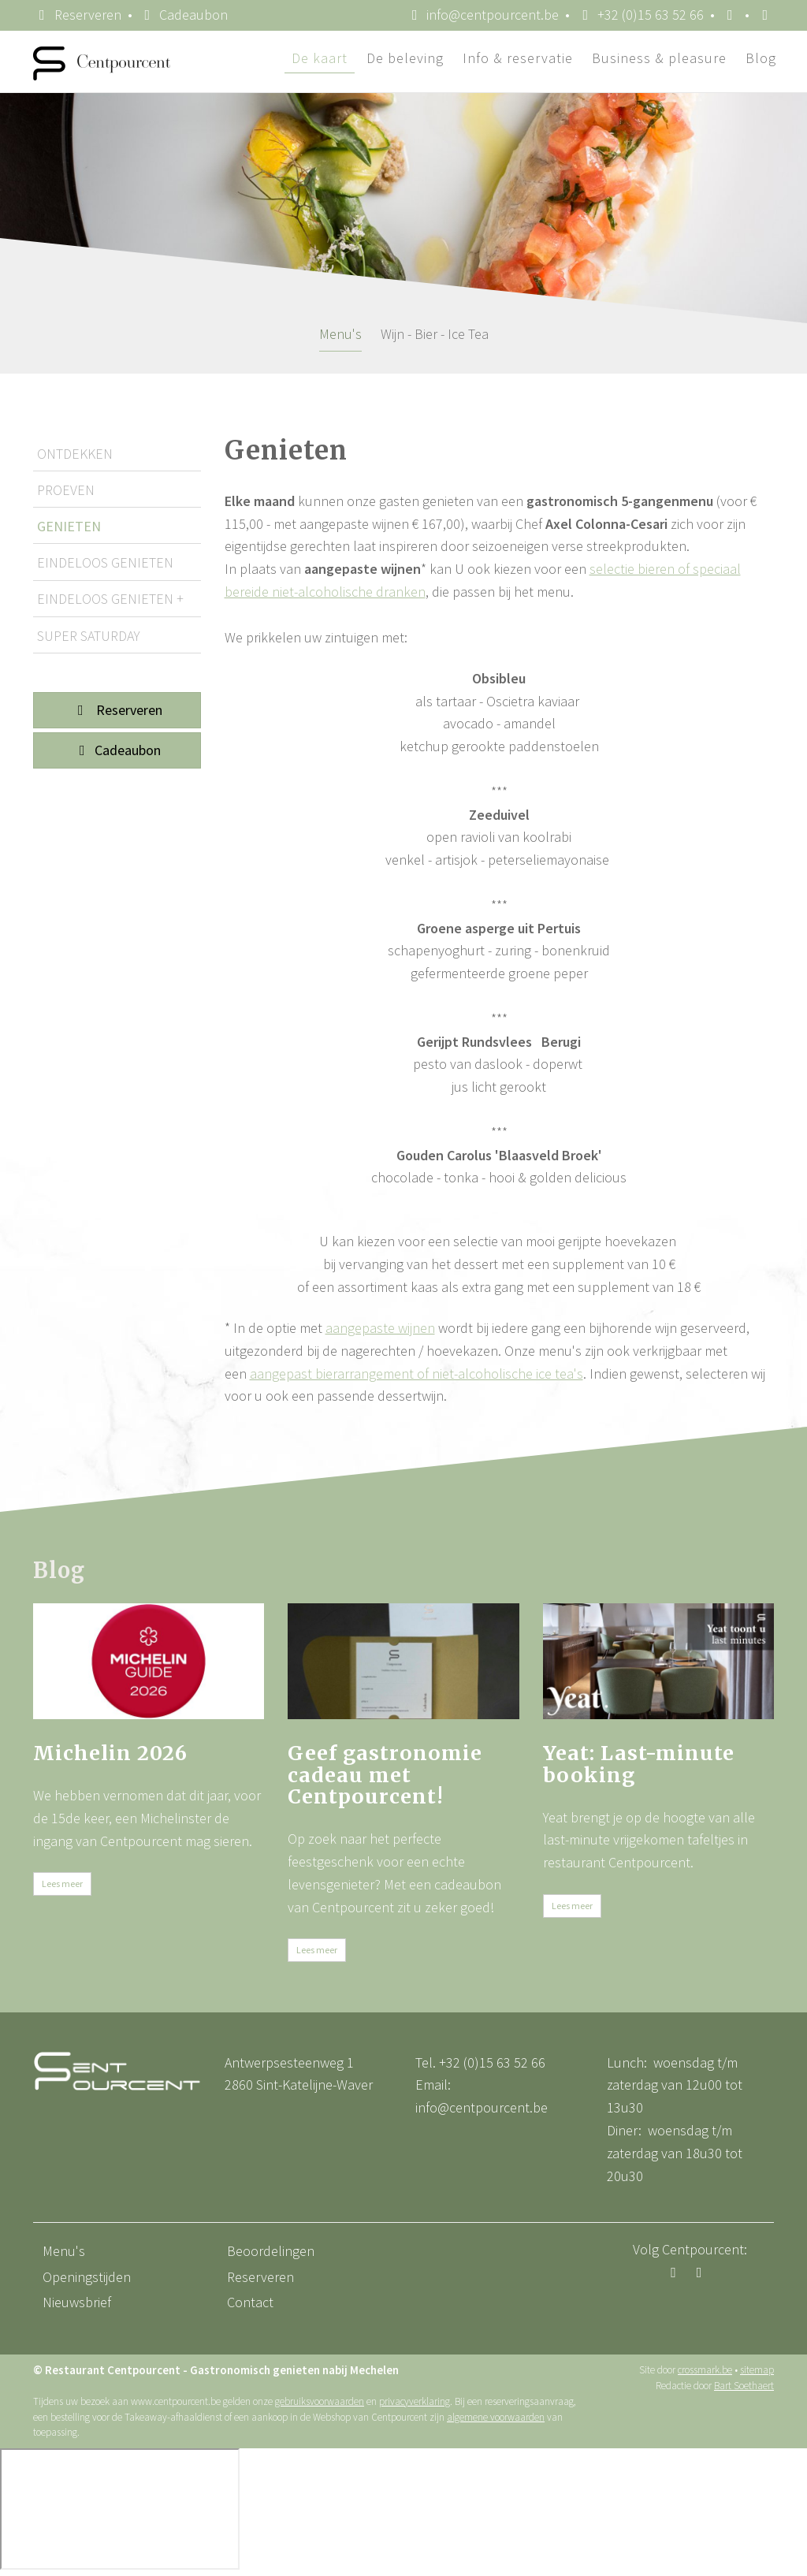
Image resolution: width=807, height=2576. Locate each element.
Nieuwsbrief (77, 2302)
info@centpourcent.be (481, 2107)
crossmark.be (705, 2370)
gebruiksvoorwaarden (319, 2401)
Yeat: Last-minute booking (638, 1764)
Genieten (69, 526)
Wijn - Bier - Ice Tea (435, 334)
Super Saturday (88, 636)
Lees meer (62, 1883)
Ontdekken (75, 454)
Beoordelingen (270, 2251)
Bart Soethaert (744, 2385)
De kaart (320, 58)
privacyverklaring (414, 2401)
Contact (250, 2302)
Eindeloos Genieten (105, 562)
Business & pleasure (659, 58)
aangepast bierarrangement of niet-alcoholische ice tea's (416, 1373)
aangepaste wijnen (380, 1328)
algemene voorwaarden (496, 2417)
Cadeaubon (117, 750)
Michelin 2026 (110, 1753)
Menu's (340, 334)
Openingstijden (87, 2277)
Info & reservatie (518, 58)
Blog (761, 58)
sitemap (757, 2370)
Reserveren (77, 15)
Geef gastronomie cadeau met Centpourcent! (385, 1774)
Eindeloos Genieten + (110, 599)
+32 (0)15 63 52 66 (492, 2062)
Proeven (66, 490)
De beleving (405, 58)
